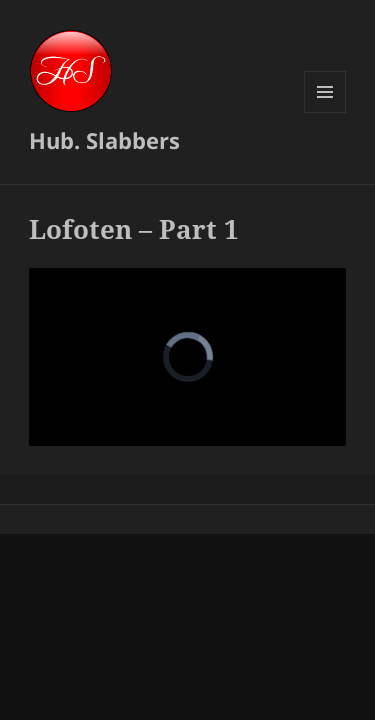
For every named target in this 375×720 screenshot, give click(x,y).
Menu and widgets (325, 112)
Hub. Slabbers (104, 140)
